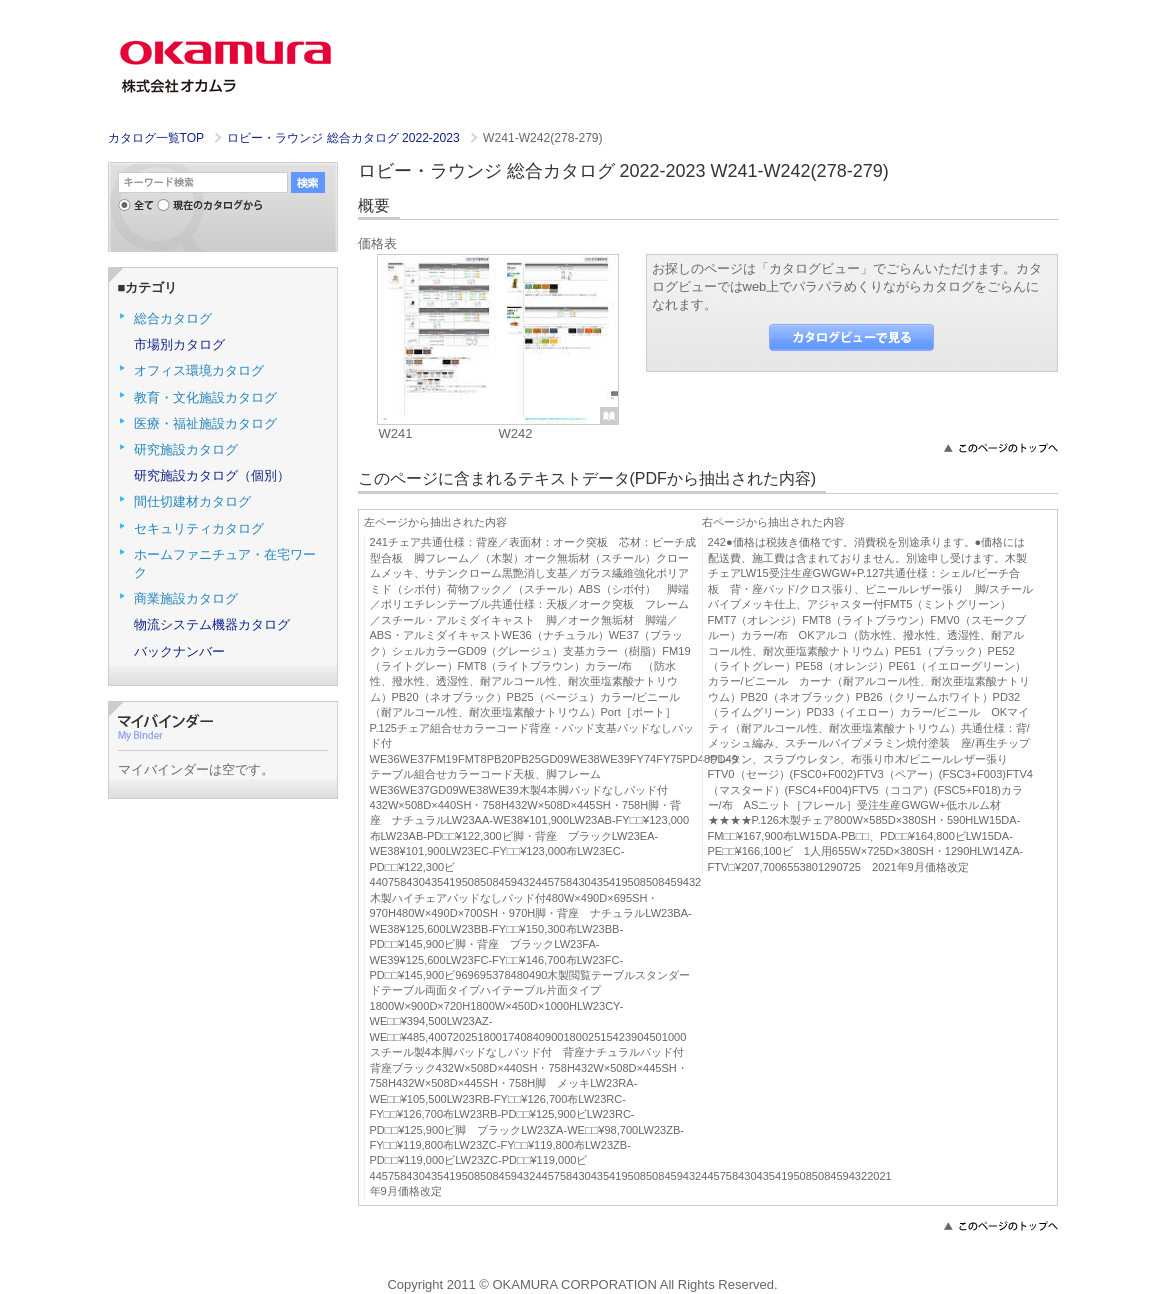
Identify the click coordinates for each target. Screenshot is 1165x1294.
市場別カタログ (179, 344)
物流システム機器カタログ (212, 624)
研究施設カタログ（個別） (212, 475)
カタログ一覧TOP (156, 138)
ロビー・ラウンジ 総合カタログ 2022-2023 (345, 138)
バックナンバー (179, 651)
